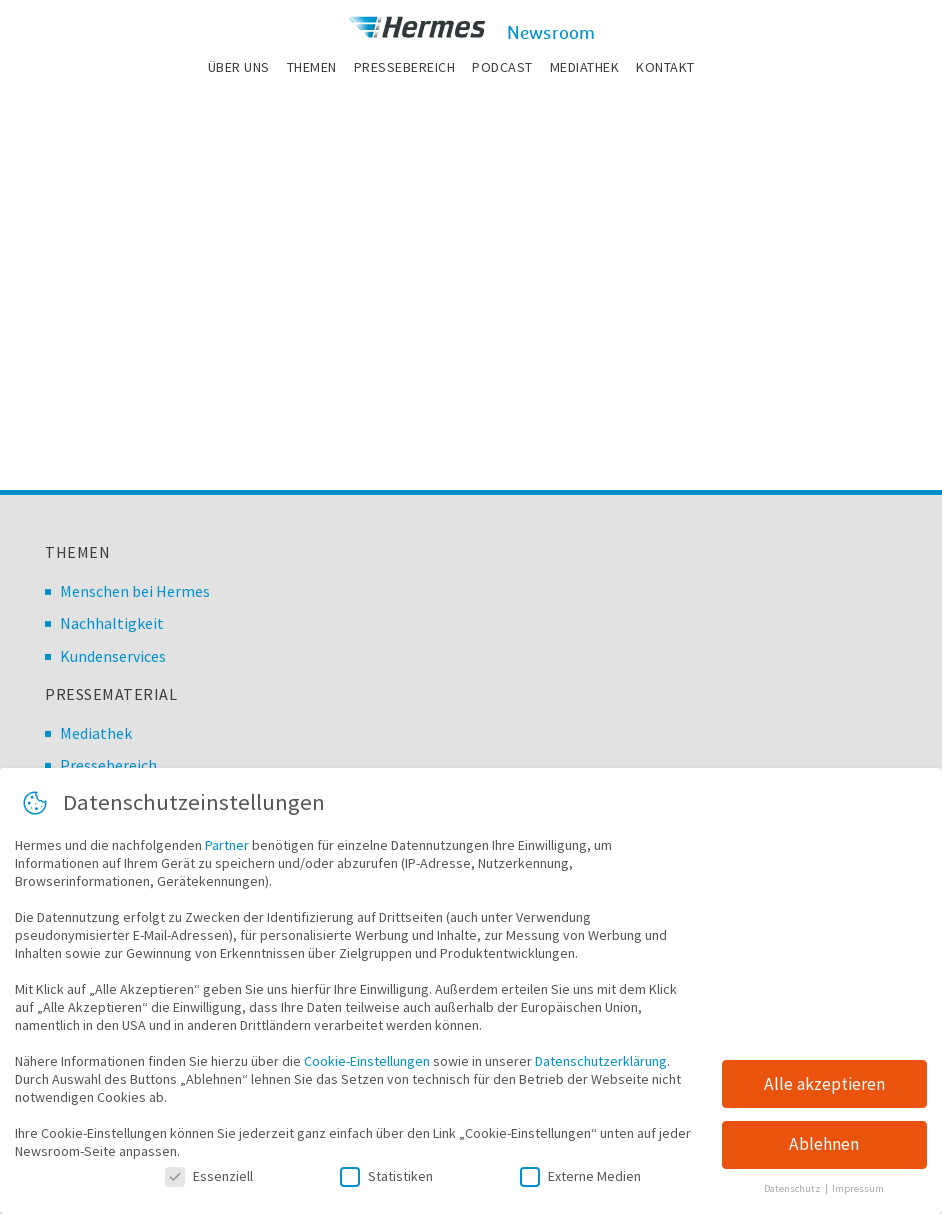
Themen (312, 67)
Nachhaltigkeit (112, 623)
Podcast (502, 67)
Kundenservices (113, 656)
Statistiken (386, 1177)
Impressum (858, 1190)
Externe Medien (580, 1177)
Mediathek (585, 67)
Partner (227, 846)
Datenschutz (793, 1190)
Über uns (239, 67)
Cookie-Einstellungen (367, 1062)
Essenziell (209, 1177)
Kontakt (665, 67)
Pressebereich (405, 67)
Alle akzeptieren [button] (824, 1085)
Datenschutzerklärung (601, 1062)
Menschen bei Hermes (135, 591)
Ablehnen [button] (824, 1146)
